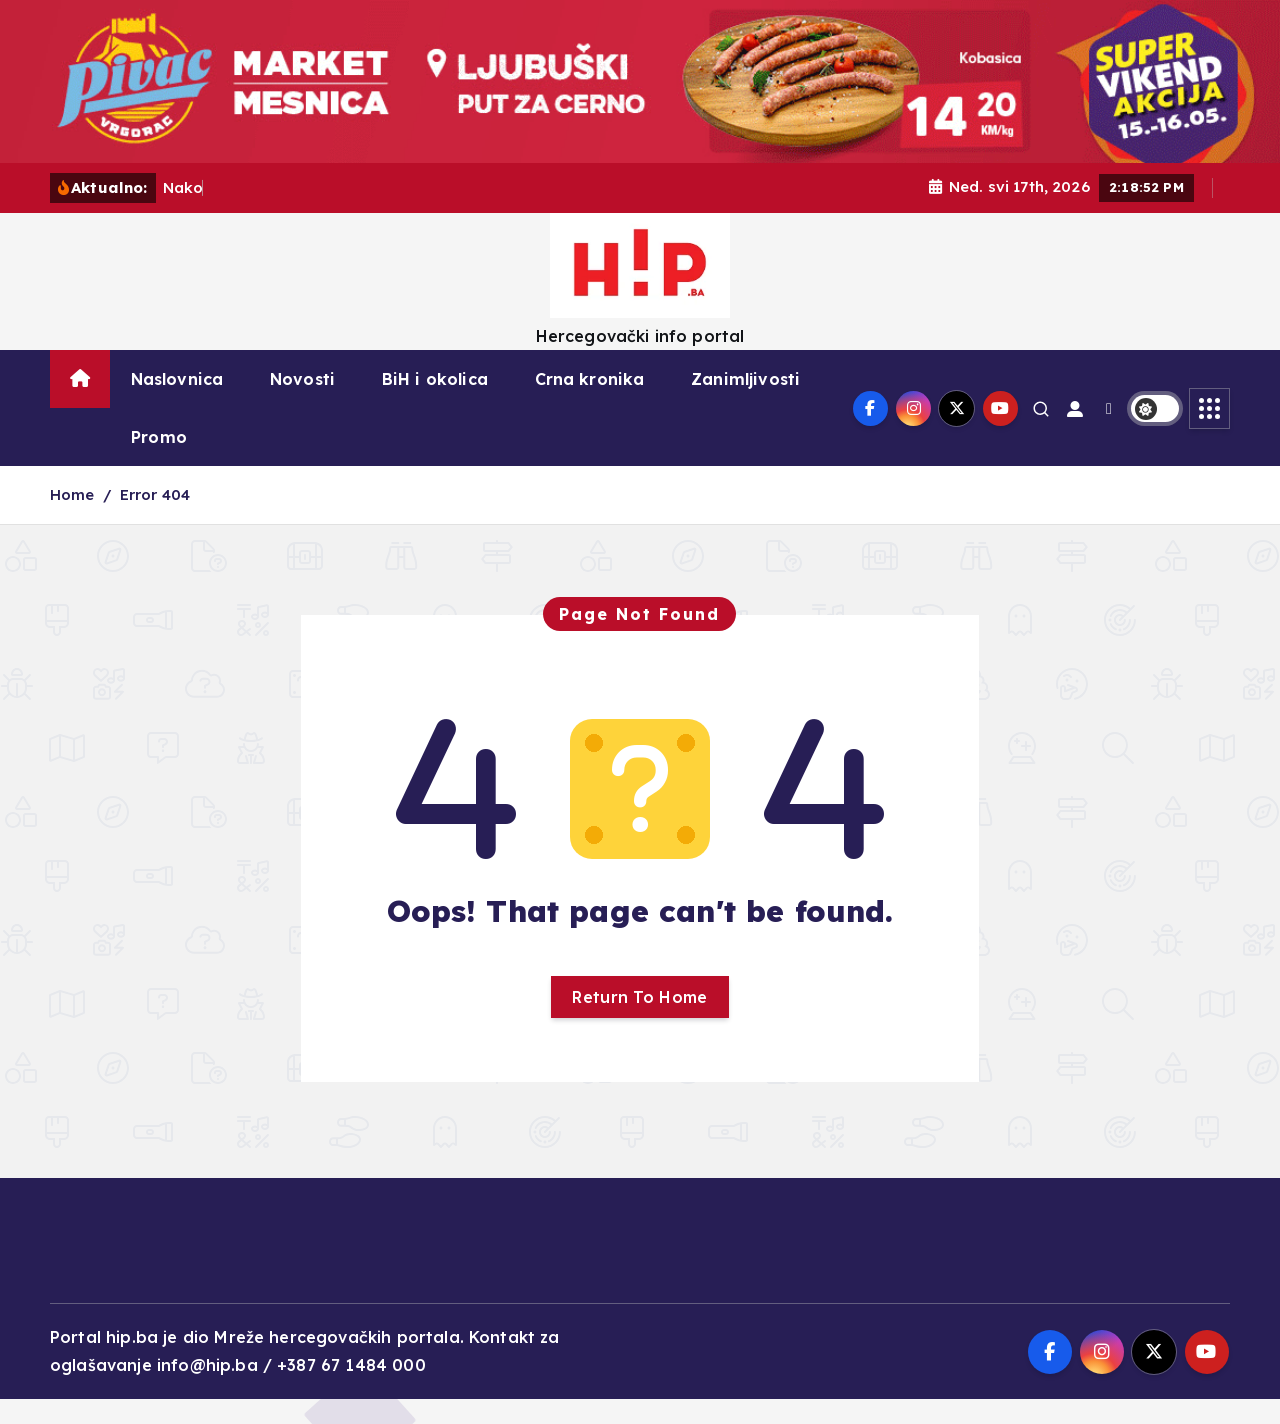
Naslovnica (177, 379)
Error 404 (155, 494)
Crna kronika (590, 379)
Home (72, 494)
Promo (159, 437)
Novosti (302, 379)
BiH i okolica (435, 379)
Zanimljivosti (745, 379)
